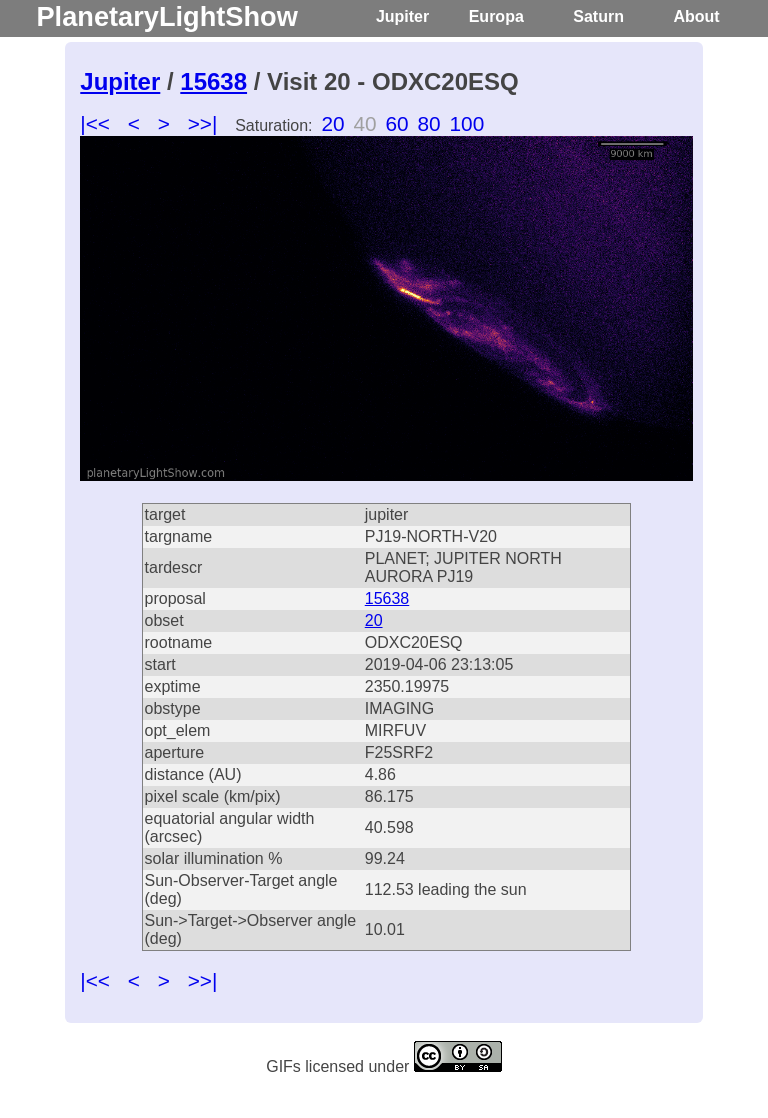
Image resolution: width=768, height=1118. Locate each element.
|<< (95, 123)
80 (429, 123)
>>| (203, 123)
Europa (496, 16)
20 (332, 123)
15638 (213, 81)
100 (467, 123)
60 (396, 123)
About (696, 16)
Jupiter (402, 16)
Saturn (598, 16)
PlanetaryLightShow (166, 16)
